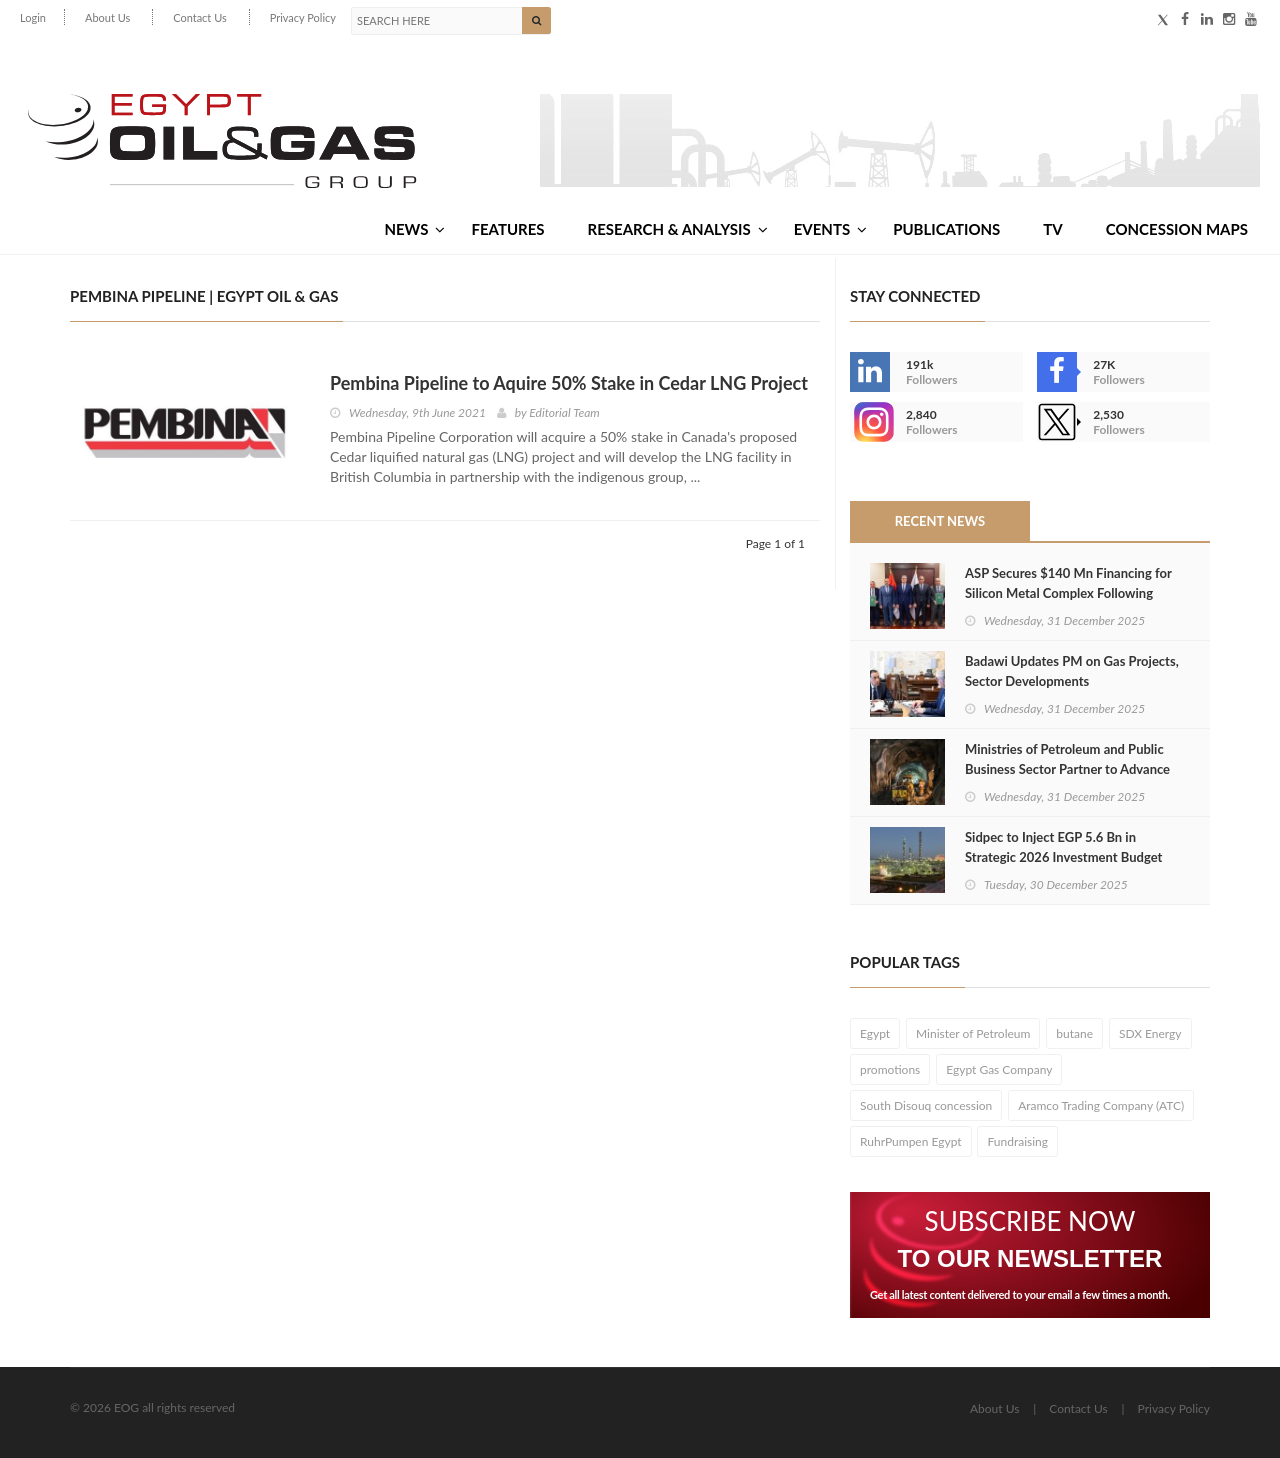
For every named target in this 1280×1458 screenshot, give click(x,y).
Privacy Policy (303, 17)
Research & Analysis (678, 229)
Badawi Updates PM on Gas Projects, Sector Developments (1072, 671)
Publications (946, 229)
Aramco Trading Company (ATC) (1101, 1105)
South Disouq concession (926, 1105)
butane (1074, 1033)
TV (1052, 229)
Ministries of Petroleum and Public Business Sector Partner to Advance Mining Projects (1067, 769)
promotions (890, 1069)
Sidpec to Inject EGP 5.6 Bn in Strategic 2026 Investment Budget (1063, 847)
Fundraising (1017, 1141)
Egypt (875, 1033)
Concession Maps (1177, 229)
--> (870, 422)
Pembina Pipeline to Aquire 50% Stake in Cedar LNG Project (569, 383)
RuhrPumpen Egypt (911, 1141)
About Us (107, 17)
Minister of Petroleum (973, 1033)
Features (507, 229)
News (414, 229)
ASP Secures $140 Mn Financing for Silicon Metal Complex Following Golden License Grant (1068, 593)
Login (33, 17)
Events (830, 229)
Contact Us (200, 17)
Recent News (940, 521)
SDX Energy (1150, 1033)
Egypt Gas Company (999, 1069)
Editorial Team (564, 412)
